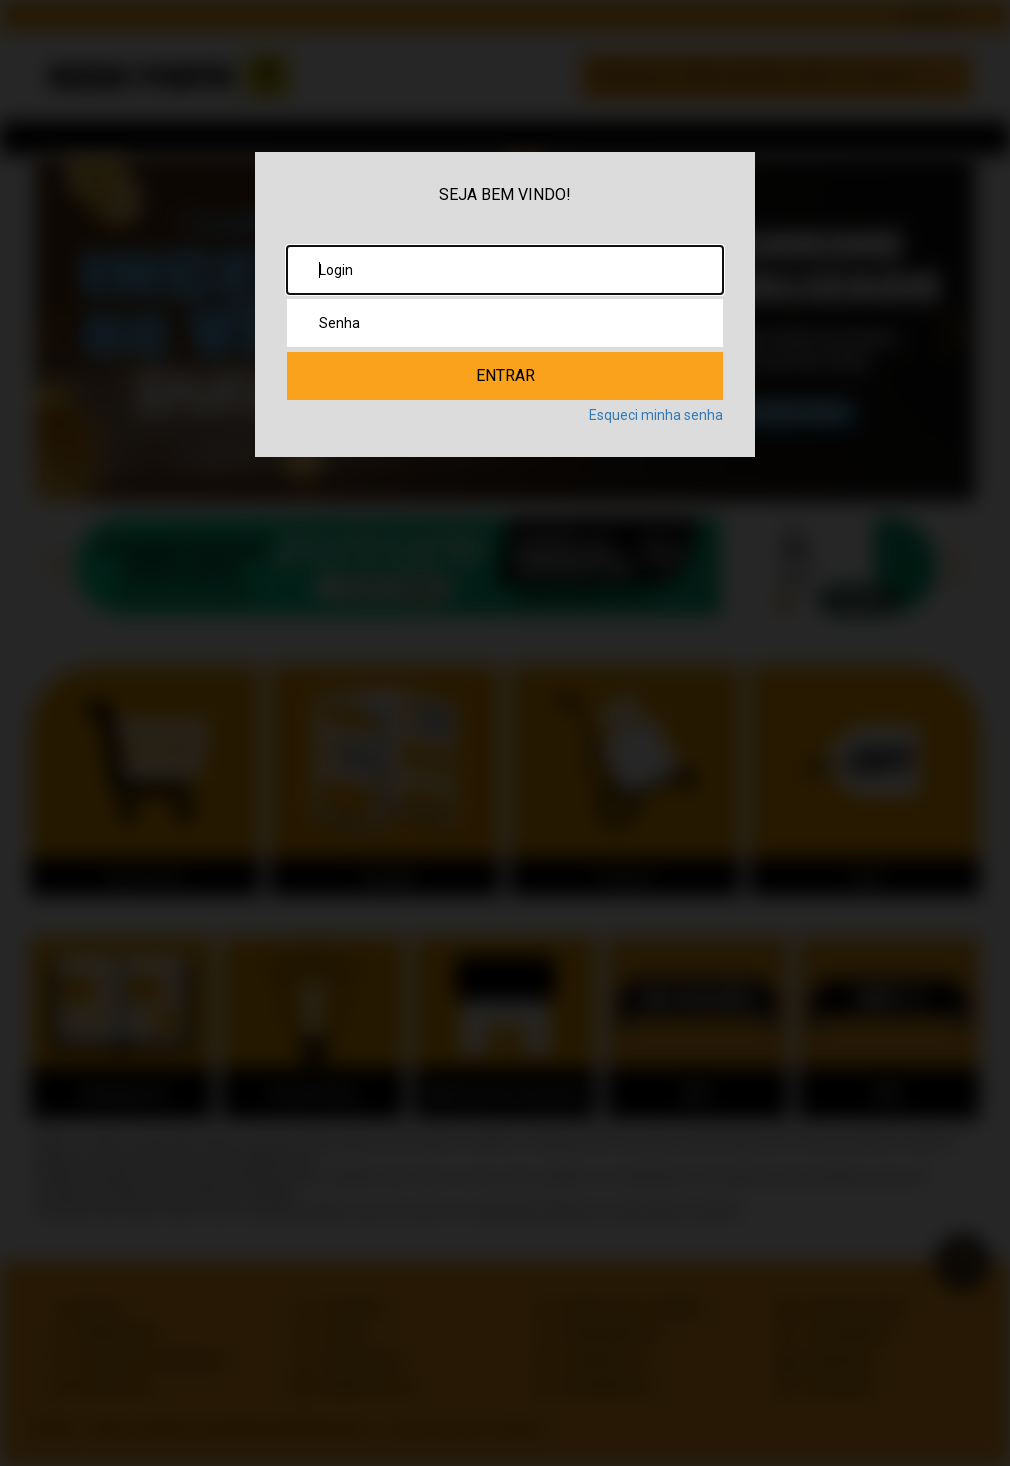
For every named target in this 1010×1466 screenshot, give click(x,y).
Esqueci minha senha (656, 415)
